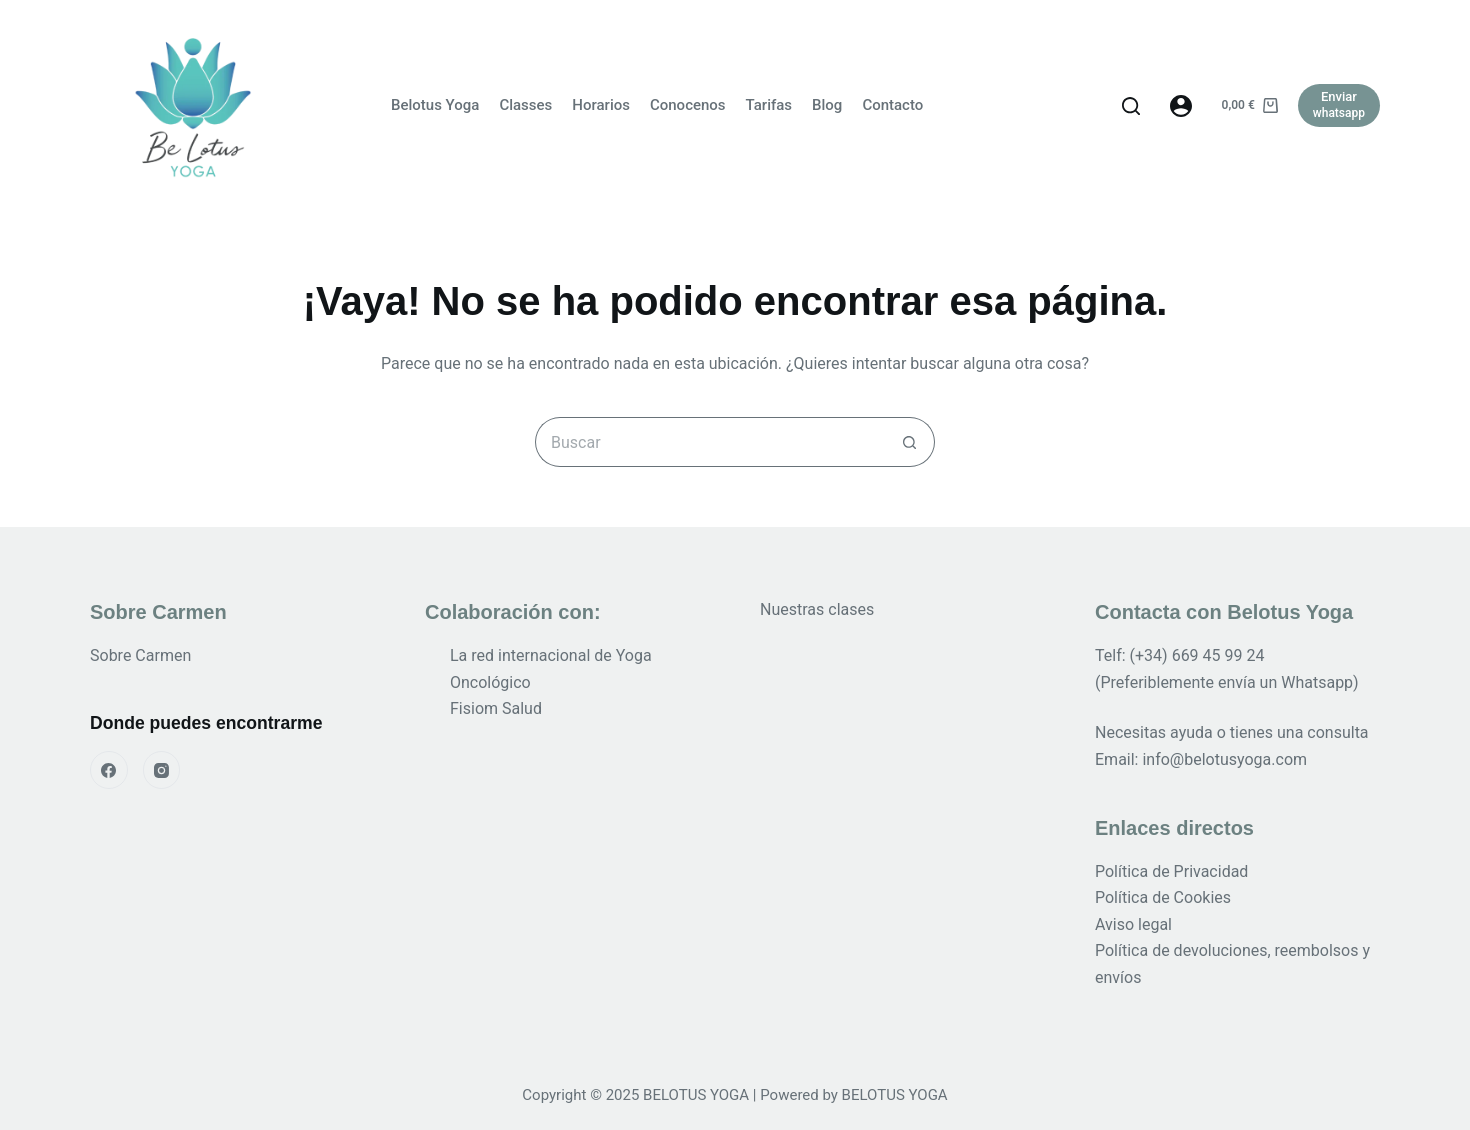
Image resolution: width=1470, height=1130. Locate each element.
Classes (525, 105)
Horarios (601, 105)
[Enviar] (1339, 105)
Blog (827, 105)
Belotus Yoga (435, 105)
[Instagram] (162, 770)
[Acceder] (1181, 106)
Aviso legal (1133, 924)
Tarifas (769, 105)
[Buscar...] (710, 442)
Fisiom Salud (496, 708)
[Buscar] (1131, 106)
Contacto (892, 105)
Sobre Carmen (140, 655)
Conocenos (688, 105)
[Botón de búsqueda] (910, 442)
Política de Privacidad (1171, 871)
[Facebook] (109, 770)
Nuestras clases (817, 609)
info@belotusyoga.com (1224, 759)
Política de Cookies (1163, 897)
